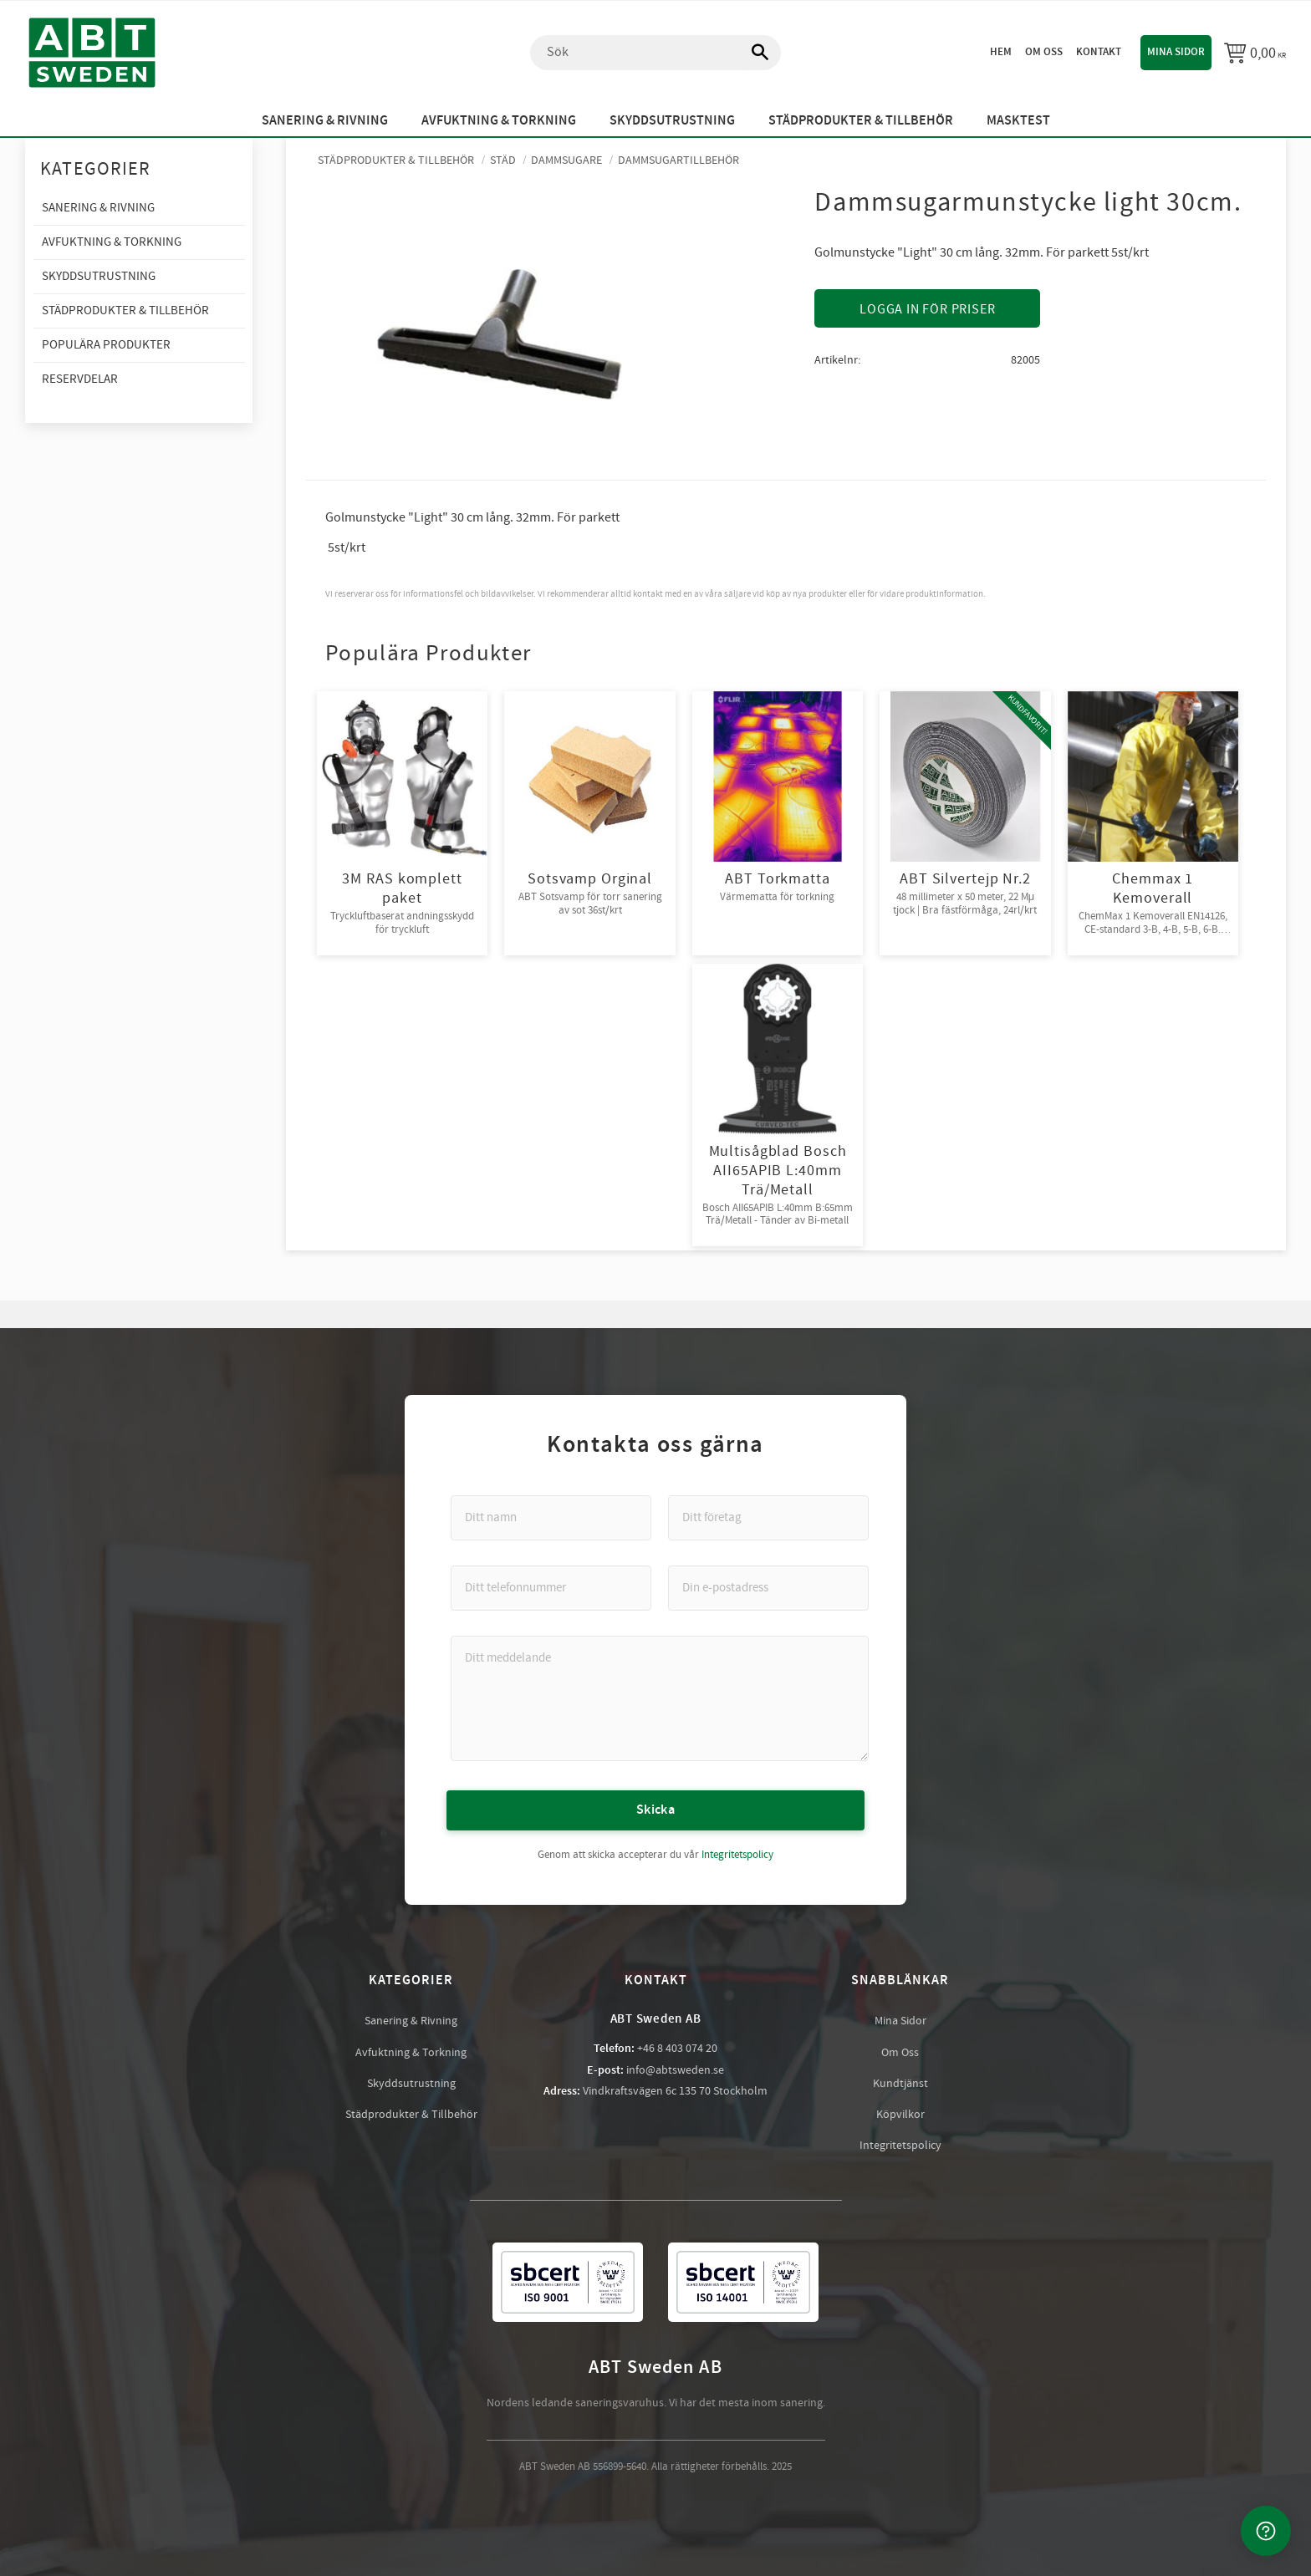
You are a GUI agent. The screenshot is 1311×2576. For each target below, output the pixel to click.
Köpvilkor (900, 2113)
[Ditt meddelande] (660, 1697)
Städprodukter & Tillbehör (411, 2113)
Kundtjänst (900, 2082)
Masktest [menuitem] (1018, 121)
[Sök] (752, 52)
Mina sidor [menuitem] (1176, 51)
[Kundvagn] (1255, 52)
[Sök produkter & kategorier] (655, 52)
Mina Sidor (900, 2020)
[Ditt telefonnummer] (551, 1587)
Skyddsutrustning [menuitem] (672, 121)
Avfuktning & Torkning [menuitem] (498, 121)
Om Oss (900, 2051)
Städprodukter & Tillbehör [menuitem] (860, 121)
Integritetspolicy (737, 1854)
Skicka (655, 1809)
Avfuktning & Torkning (411, 2051)
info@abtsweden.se (675, 2069)
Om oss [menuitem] (1044, 51)
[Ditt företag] (768, 1517)
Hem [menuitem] (1001, 51)
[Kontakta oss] (1266, 2531)
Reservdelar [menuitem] (80, 379)
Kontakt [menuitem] (1098, 51)
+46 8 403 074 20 (677, 2047)
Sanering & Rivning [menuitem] (325, 121)
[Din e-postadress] (768, 1587)
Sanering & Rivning (411, 2020)
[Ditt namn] (551, 1517)
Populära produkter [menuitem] (106, 345)
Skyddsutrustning (411, 2082)
